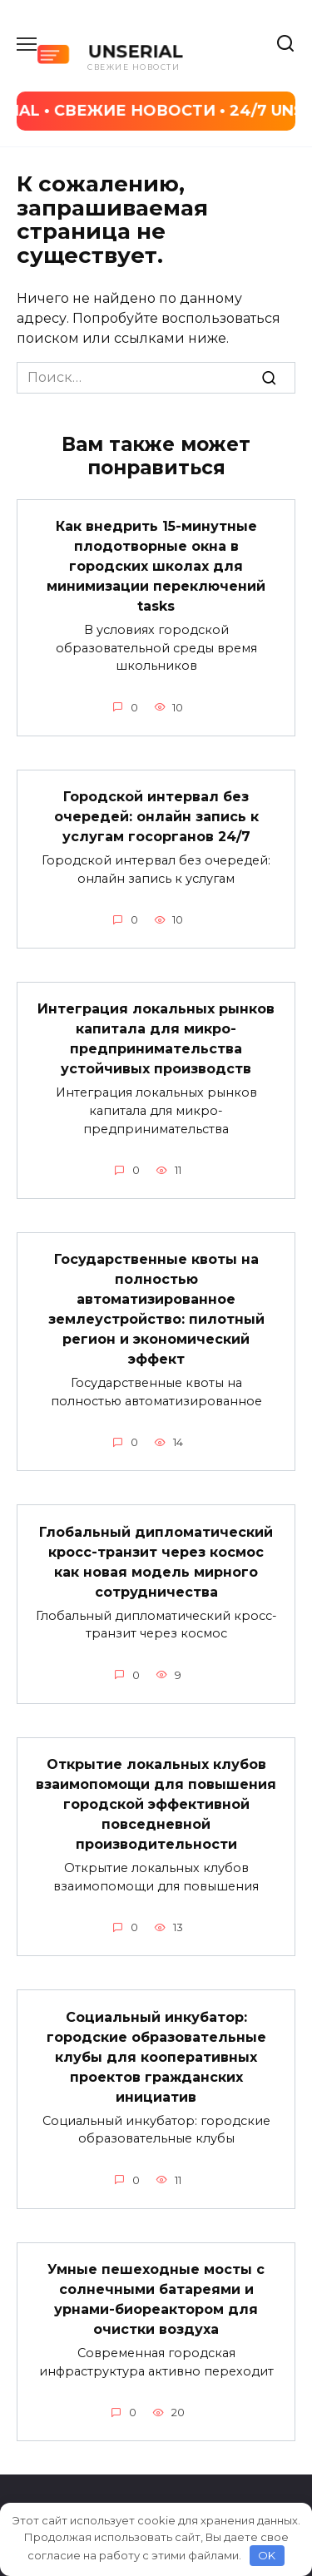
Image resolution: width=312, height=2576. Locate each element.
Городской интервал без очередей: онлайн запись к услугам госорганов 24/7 (156, 817)
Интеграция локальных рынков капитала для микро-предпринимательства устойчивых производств (156, 1039)
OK (266, 2555)
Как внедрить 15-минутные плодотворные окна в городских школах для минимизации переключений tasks (156, 566)
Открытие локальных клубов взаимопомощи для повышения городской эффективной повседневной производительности (156, 1804)
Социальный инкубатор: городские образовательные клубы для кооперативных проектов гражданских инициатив (156, 2056)
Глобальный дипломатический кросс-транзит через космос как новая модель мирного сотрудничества (156, 1561)
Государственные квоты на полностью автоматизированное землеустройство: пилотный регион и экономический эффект (156, 1309)
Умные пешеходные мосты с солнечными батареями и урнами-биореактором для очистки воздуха (156, 2299)
